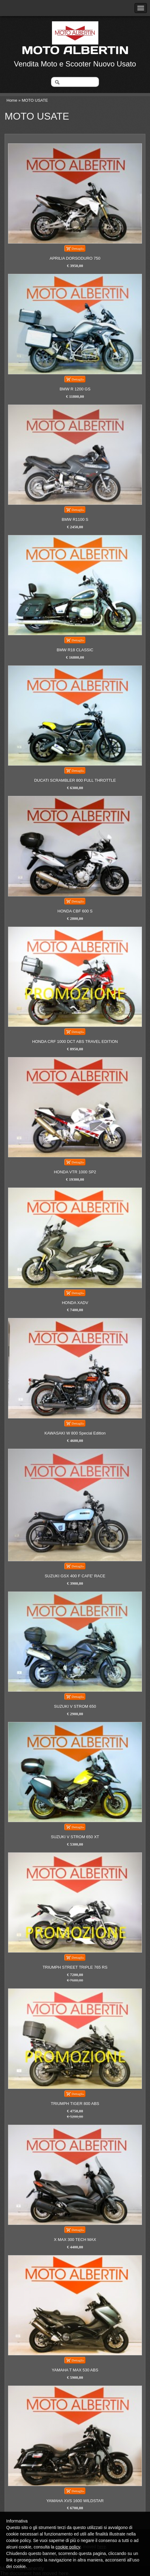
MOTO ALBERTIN (75, 50)
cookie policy (68, 2546)
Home (11, 100)
